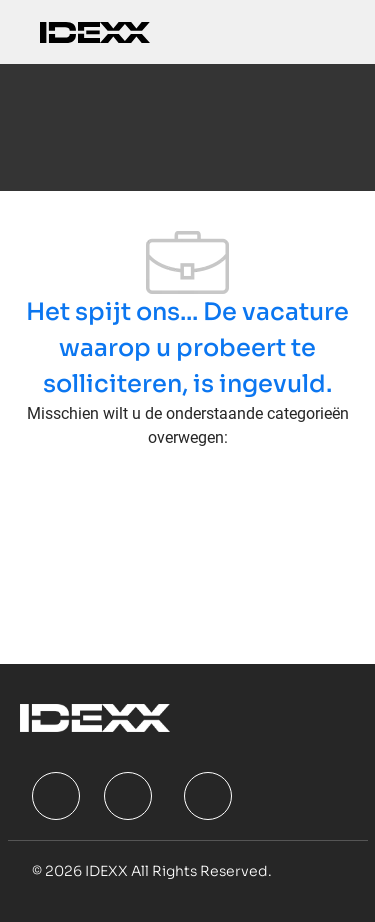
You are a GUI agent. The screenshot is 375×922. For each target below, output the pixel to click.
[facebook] (56, 796)
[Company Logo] (95, 31)
